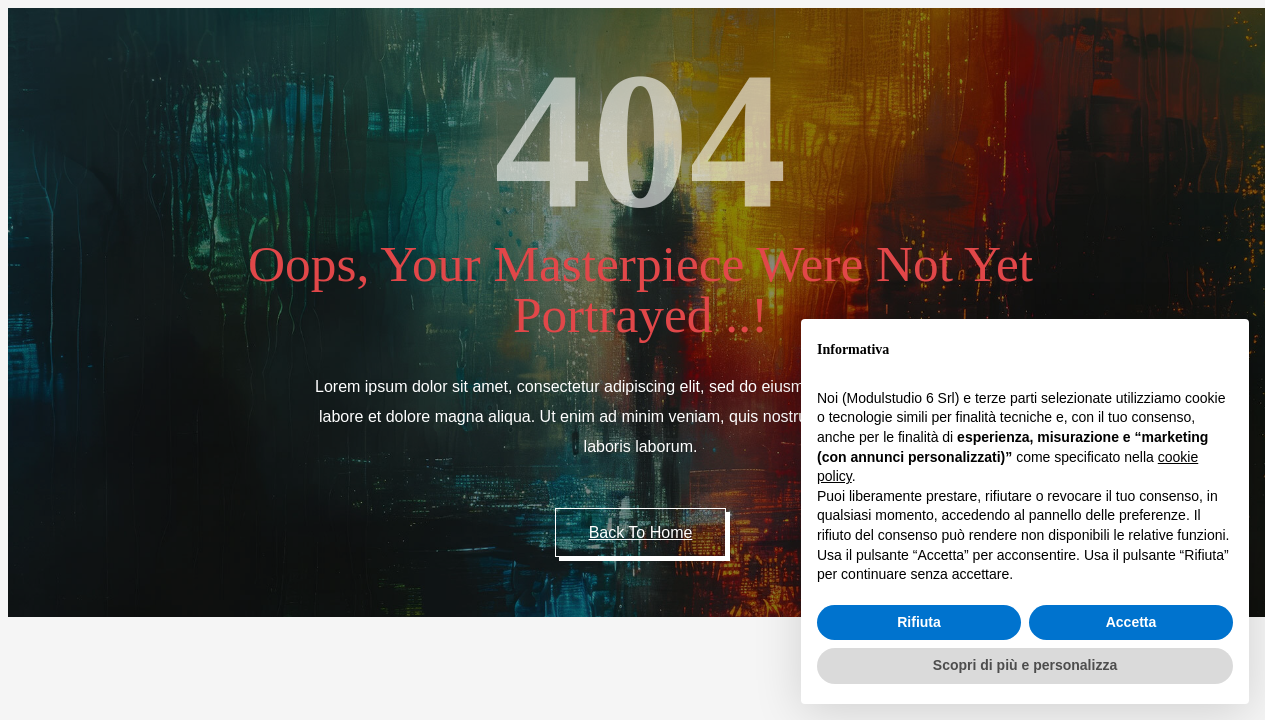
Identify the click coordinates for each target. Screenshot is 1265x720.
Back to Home (641, 532)
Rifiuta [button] (919, 622)
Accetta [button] (1131, 622)
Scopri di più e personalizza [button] (1025, 665)
